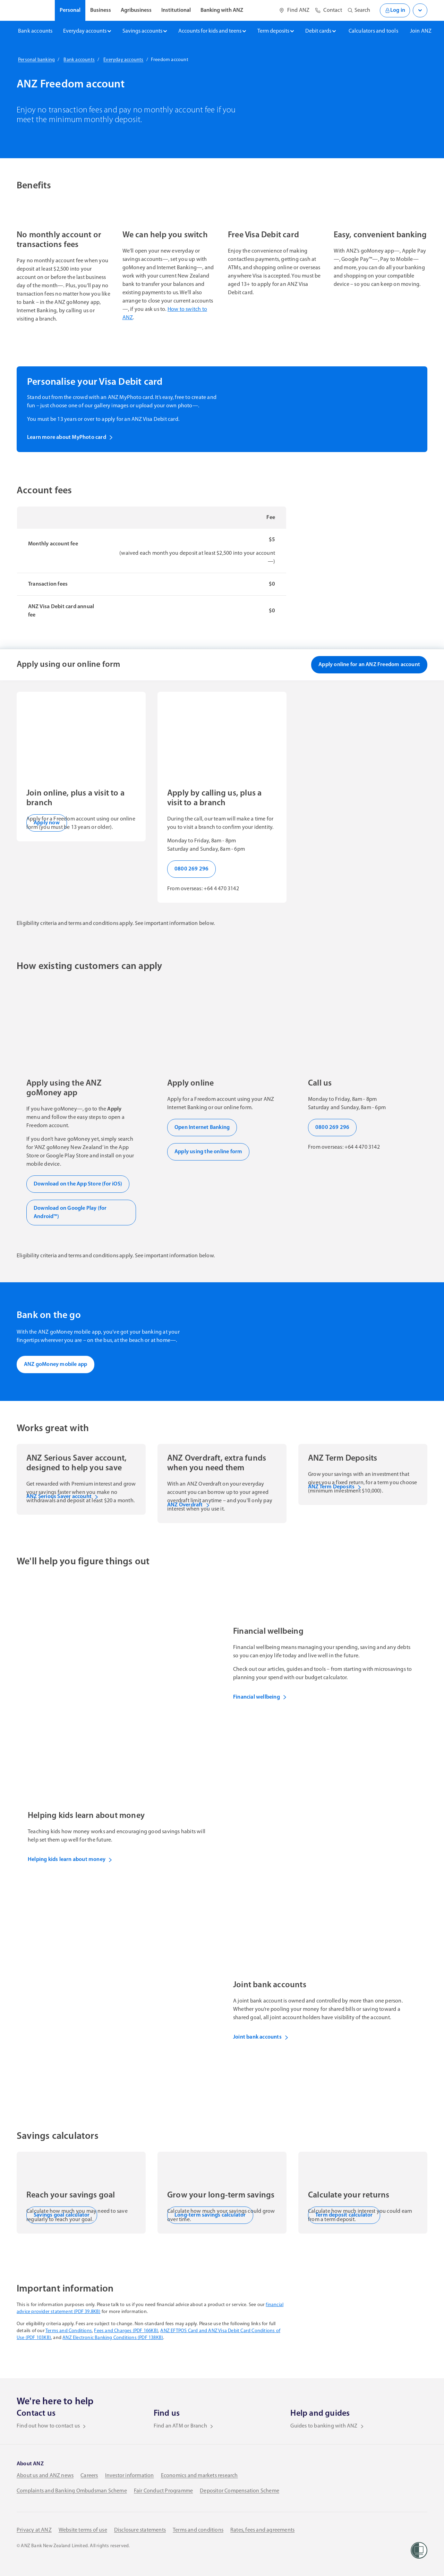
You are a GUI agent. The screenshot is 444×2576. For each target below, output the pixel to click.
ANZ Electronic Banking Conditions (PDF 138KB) (112, 2337)
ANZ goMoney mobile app (55, 1364)
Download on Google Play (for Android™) (70, 1212)
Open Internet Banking (202, 1127)
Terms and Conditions (68, 2330)
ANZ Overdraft (188, 1505)
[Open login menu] (420, 10)
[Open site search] (359, 10)
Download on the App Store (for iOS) (78, 1184)
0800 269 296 (191, 869)
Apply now (47, 823)
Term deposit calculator (344, 2215)
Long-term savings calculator (210, 2215)
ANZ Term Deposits (334, 1487)
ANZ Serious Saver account (62, 1496)
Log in (395, 10)
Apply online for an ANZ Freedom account (369, 665)
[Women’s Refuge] (419, 2550)
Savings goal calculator (62, 2215)
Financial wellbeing (260, 1697)
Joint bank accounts (261, 2037)
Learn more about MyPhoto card (70, 437)
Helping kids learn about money (70, 1859)
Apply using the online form (208, 1152)
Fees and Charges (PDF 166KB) (126, 2330)
